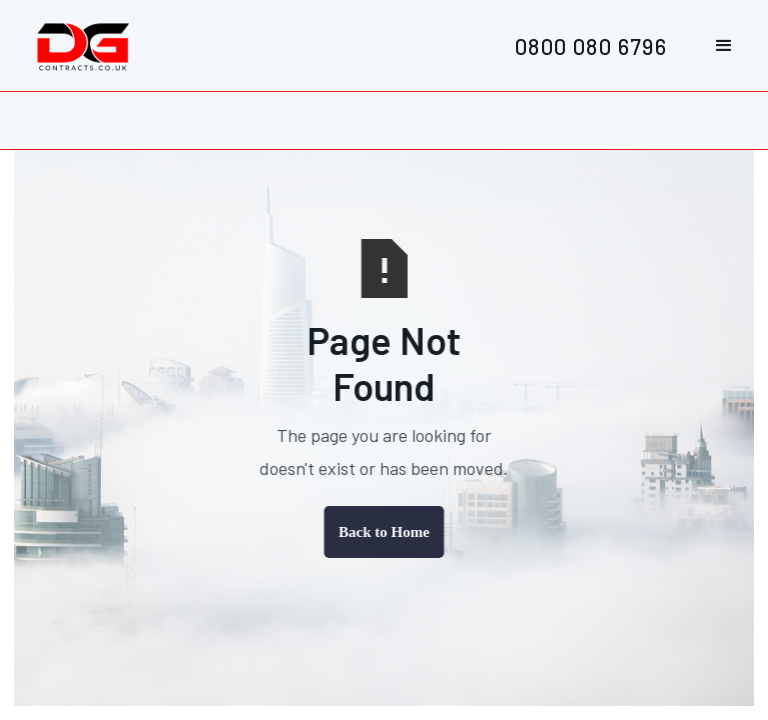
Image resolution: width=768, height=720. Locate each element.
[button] (724, 46)
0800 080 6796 (591, 45)
